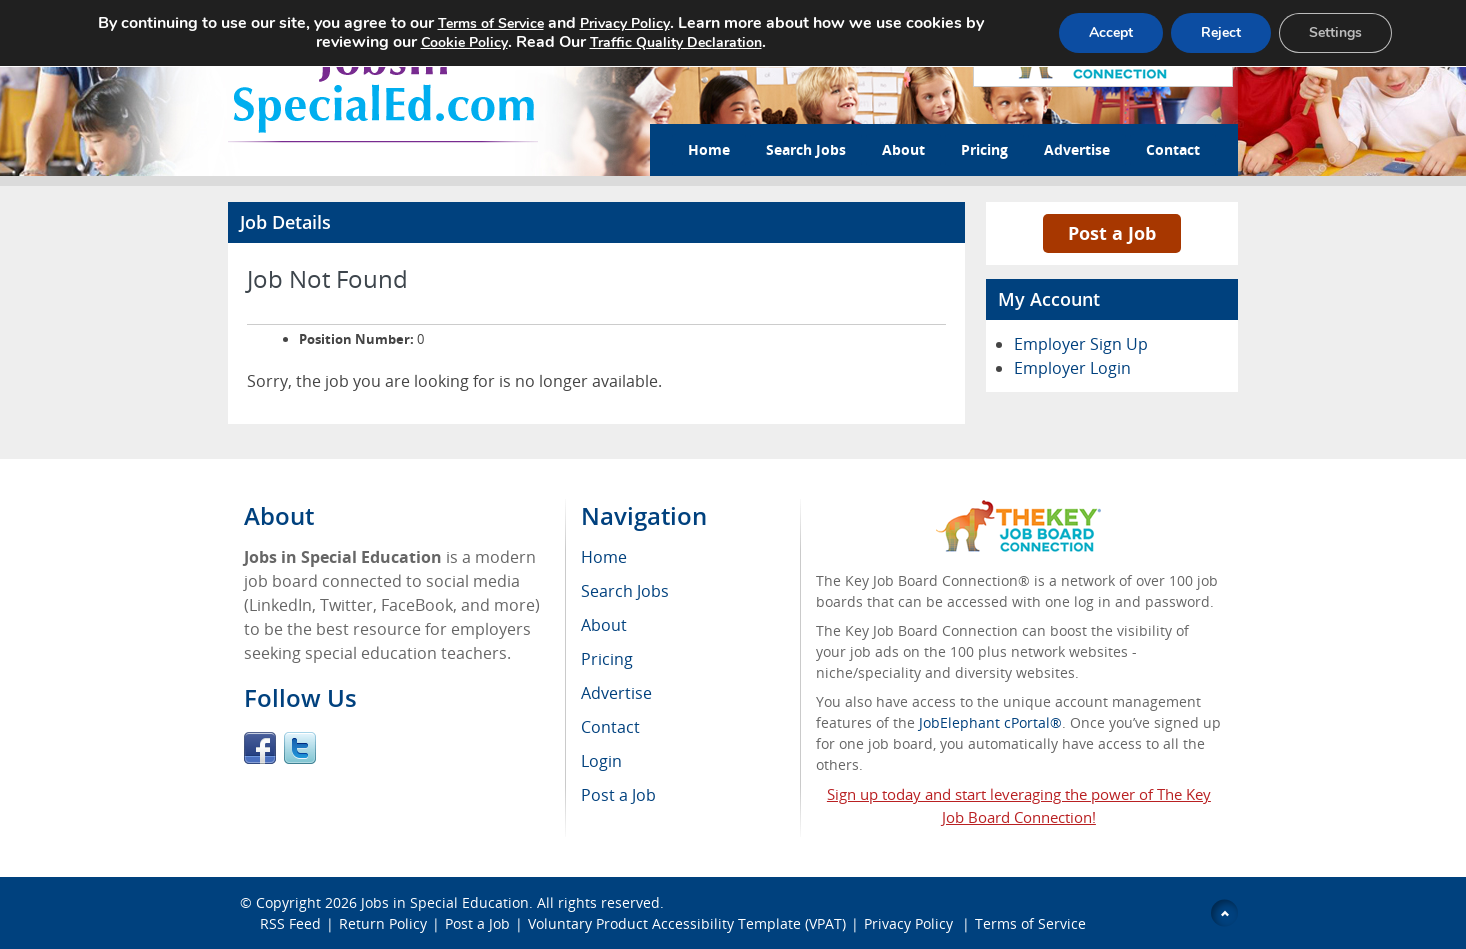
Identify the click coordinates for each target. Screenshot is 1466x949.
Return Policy (383, 923)
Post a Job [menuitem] (618, 795)
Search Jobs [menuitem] (625, 591)
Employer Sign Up (1081, 344)
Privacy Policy (910, 923)
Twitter (300, 748)
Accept (1111, 32)
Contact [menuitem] (610, 727)
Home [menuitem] (604, 557)
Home (709, 149)
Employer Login (1072, 368)
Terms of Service (1030, 923)
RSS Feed (290, 923)
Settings (1335, 32)
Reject (1221, 32)
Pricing (984, 149)
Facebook (260, 748)
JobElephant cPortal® (990, 722)
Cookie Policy (464, 42)
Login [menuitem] (601, 761)
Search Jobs (806, 149)
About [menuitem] (604, 625)
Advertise (1077, 149)
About (903, 149)
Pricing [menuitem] (607, 659)
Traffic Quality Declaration (676, 42)
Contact (1173, 149)
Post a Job (1112, 233)
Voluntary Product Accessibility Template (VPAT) (687, 923)
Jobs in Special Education (445, 902)
